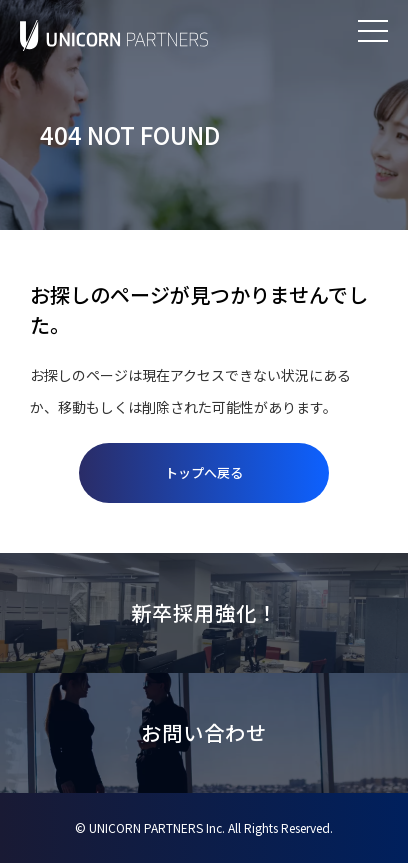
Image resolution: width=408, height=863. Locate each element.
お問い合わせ (204, 732)
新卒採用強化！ (204, 612)
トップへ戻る (204, 472)
